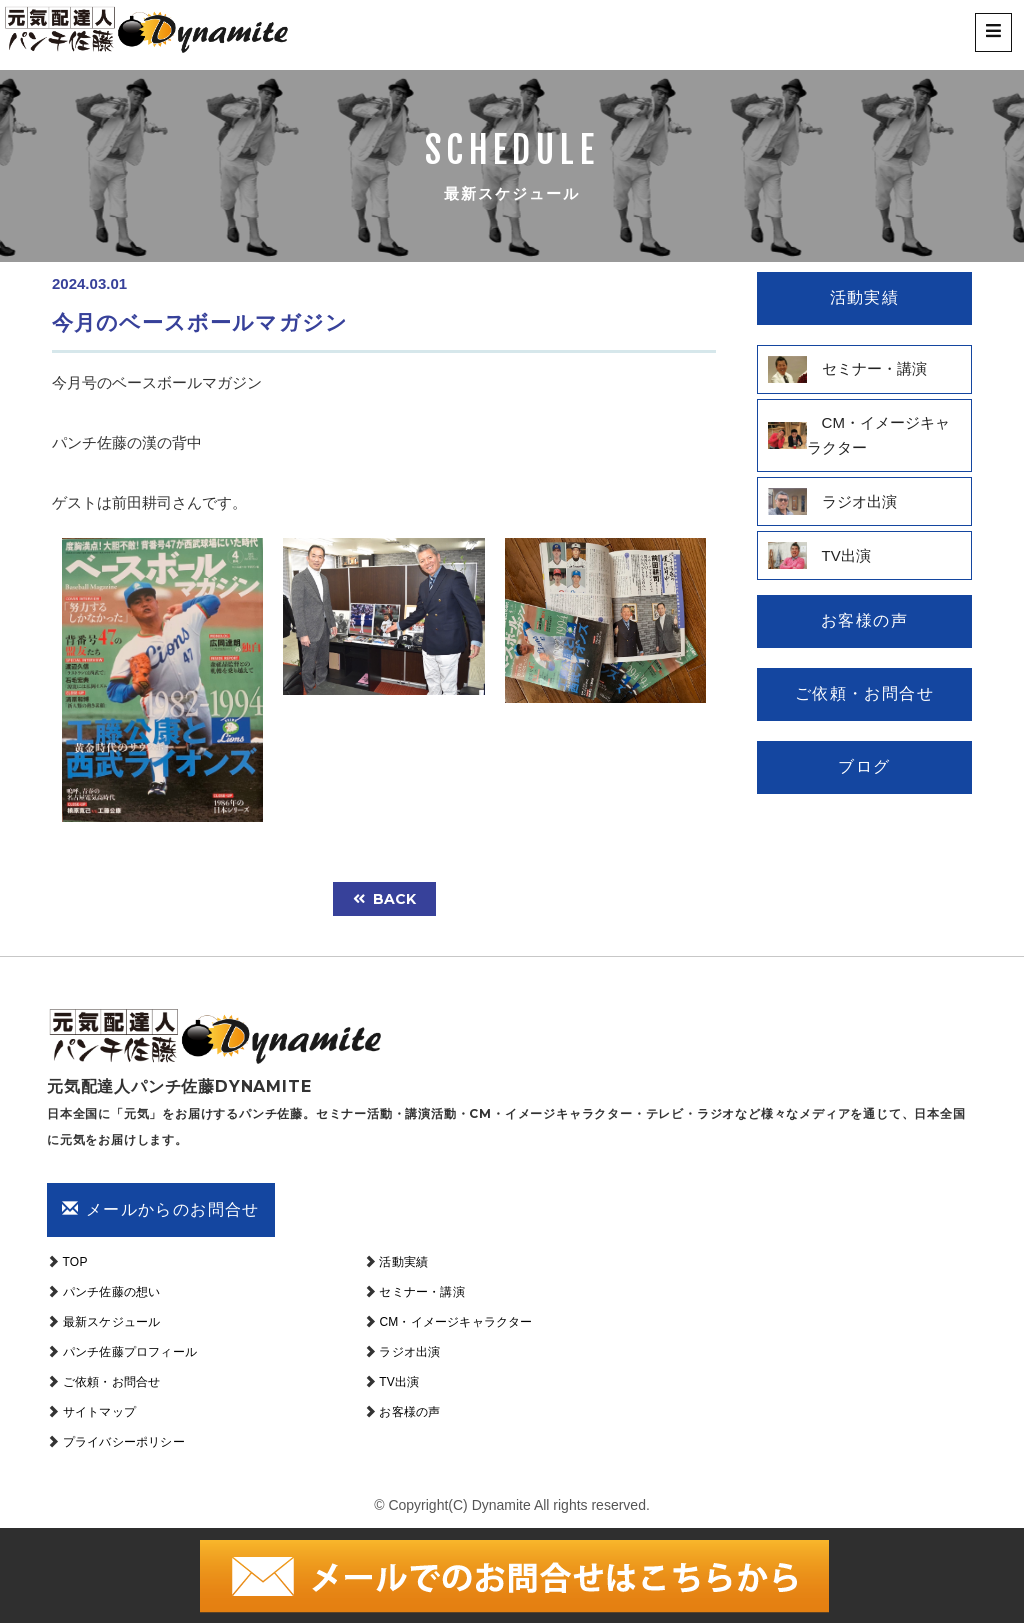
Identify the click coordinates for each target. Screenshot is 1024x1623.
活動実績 (403, 1262)
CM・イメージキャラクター (455, 1322)
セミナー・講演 (421, 1292)
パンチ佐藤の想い (112, 1292)
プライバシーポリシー (124, 1442)
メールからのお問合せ (161, 1209)
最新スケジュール (112, 1322)
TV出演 (399, 1382)
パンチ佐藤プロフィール (130, 1352)
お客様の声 (409, 1412)
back (384, 899)
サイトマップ (99, 1412)
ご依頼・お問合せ (112, 1382)
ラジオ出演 (409, 1352)
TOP (75, 1262)
